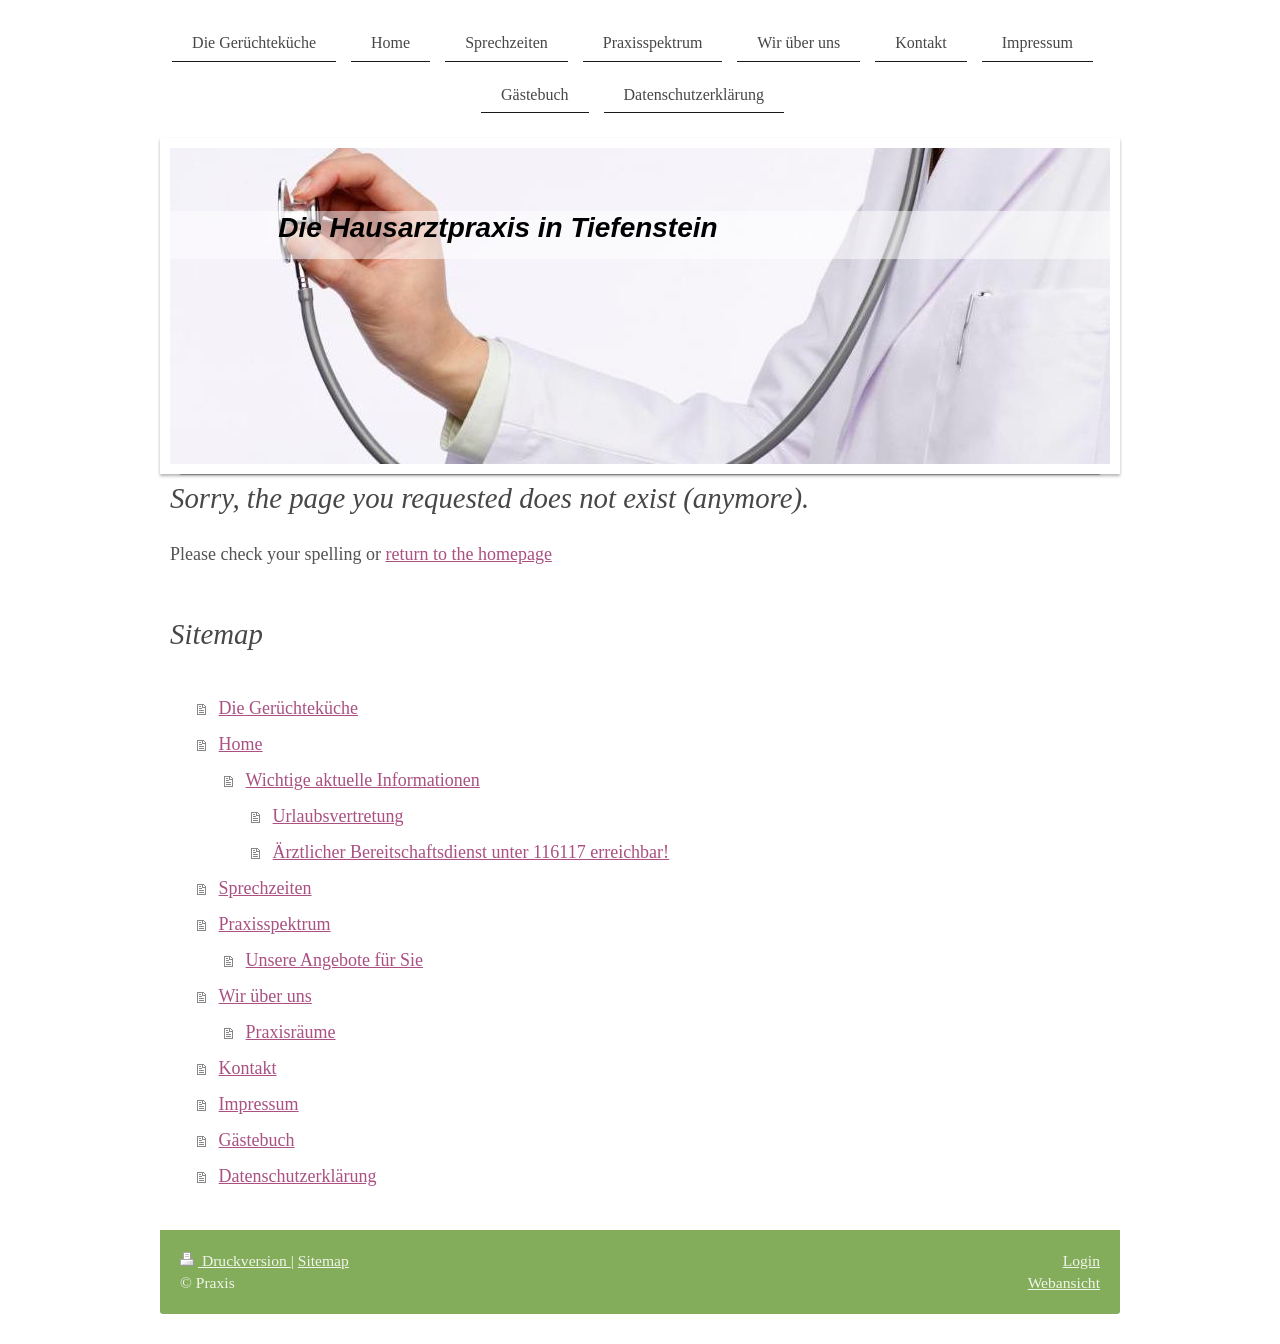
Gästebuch (257, 1140)
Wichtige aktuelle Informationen (363, 780)
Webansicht (1064, 1282)
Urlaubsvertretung (338, 816)
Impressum (259, 1104)
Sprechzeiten (265, 888)
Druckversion (235, 1260)
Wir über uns (265, 996)
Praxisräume (291, 1032)
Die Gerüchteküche (288, 708)
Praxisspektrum (275, 924)
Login (1081, 1260)
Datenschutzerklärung (298, 1176)
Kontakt (248, 1068)
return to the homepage (468, 554)
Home (241, 744)
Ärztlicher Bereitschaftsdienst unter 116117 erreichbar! (471, 852)
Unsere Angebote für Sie (334, 960)
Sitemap (323, 1260)
